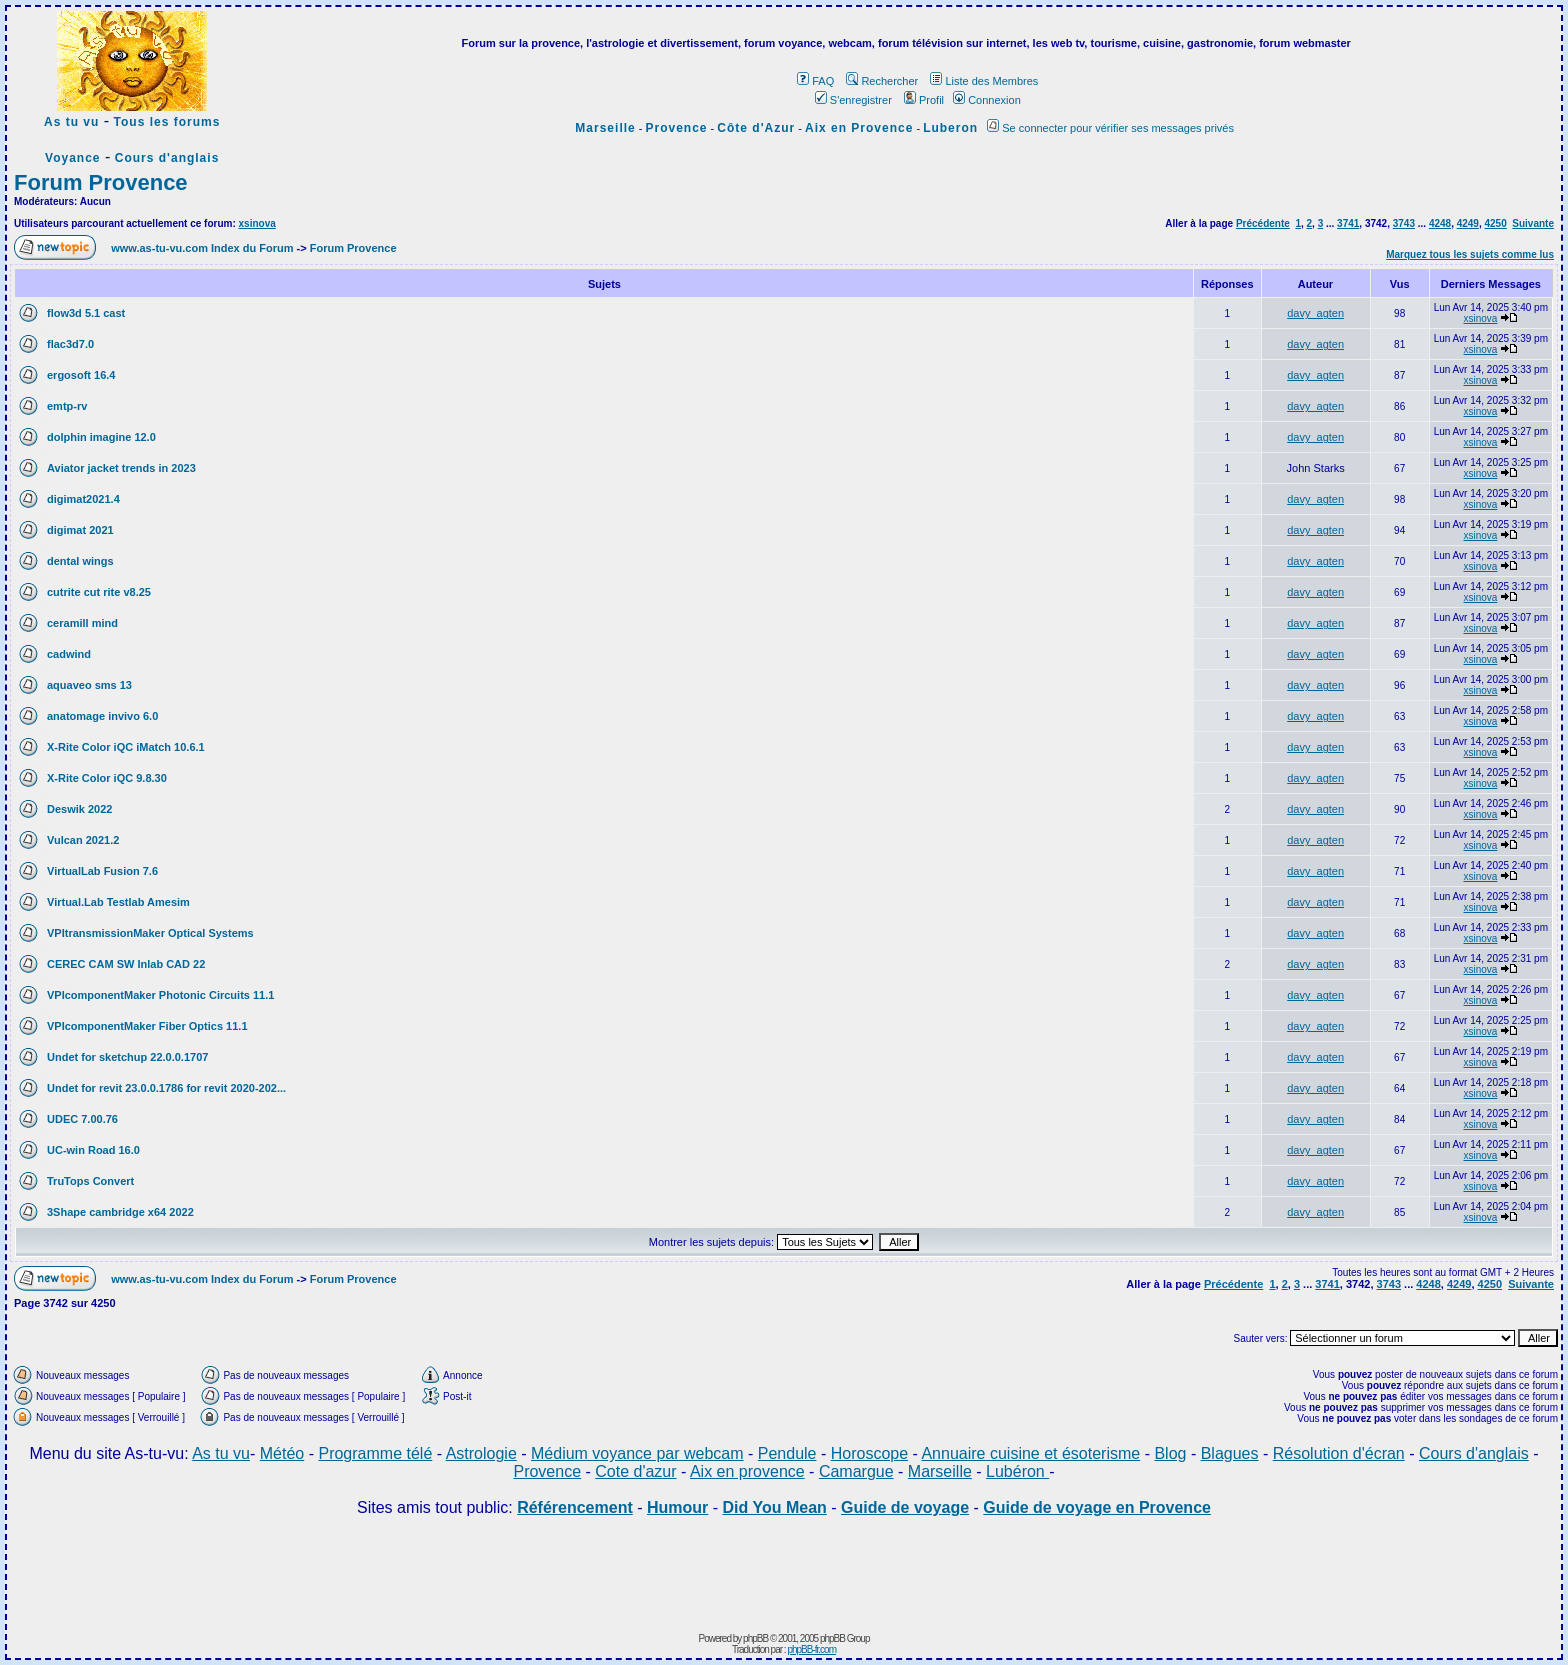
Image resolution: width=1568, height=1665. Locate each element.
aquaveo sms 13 (89, 685)
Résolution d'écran (1339, 1453)
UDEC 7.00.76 (82, 1119)
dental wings (80, 561)
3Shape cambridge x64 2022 (120, 1212)
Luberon (950, 128)
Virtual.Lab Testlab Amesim (118, 902)
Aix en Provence (859, 128)
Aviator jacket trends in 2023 (121, 468)
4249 (1468, 223)
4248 (1440, 223)
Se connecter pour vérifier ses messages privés (1110, 128)
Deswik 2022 (79, 809)
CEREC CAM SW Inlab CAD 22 (126, 964)
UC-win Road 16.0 (93, 1150)
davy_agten (1315, 313)
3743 (1404, 223)
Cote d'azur (635, 1471)
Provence (677, 128)
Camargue (856, 1471)
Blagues (1230, 1453)
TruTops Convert (90, 1181)
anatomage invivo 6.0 (102, 716)
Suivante (1533, 223)
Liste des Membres (984, 81)
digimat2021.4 (83, 499)
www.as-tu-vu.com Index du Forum (202, 248)
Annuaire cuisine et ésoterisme (1030, 1453)
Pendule (787, 1453)
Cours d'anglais (167, 158)
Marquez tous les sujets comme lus (1470, 254)
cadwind (69, 654)
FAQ (815, 81)
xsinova (257, 223)
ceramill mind (82, 623)
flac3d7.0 (70, 344)
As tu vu (71, 122)
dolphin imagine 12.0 (101, 437)
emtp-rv (67, 406)
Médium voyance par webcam (637, 1453)
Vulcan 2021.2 (83, 840)
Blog (1170, 1453)
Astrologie (481, 1453)
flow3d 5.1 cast (86, 313)
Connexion (987, 100)
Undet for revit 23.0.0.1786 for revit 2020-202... (166, 1088)
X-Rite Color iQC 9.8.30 (107, 778)
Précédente (1263, 223)
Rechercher (882, 81)
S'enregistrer (853, 100)
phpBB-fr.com (811, 1649)
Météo (282, 1453)
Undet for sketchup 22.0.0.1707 (127, 1057)
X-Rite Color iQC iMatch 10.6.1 (126, 747)
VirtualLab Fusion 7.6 (102, 871)
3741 (1348, 223)
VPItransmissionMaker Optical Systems (150, 933)
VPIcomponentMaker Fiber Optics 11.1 (147, 1026)
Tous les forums (167, 122)
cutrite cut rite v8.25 (99, 592)
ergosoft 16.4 (81, 375)
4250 (1496, 223)
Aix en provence (747, 1471)
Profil (924, 100)
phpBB (755, 1638)
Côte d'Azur (756, 128)
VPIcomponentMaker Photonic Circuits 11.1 (160, 995)
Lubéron (1017, 1471)
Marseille (605, 128)
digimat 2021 (80, 530)
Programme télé (375, 1453)
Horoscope (869, 1453)
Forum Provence (101, 182)
